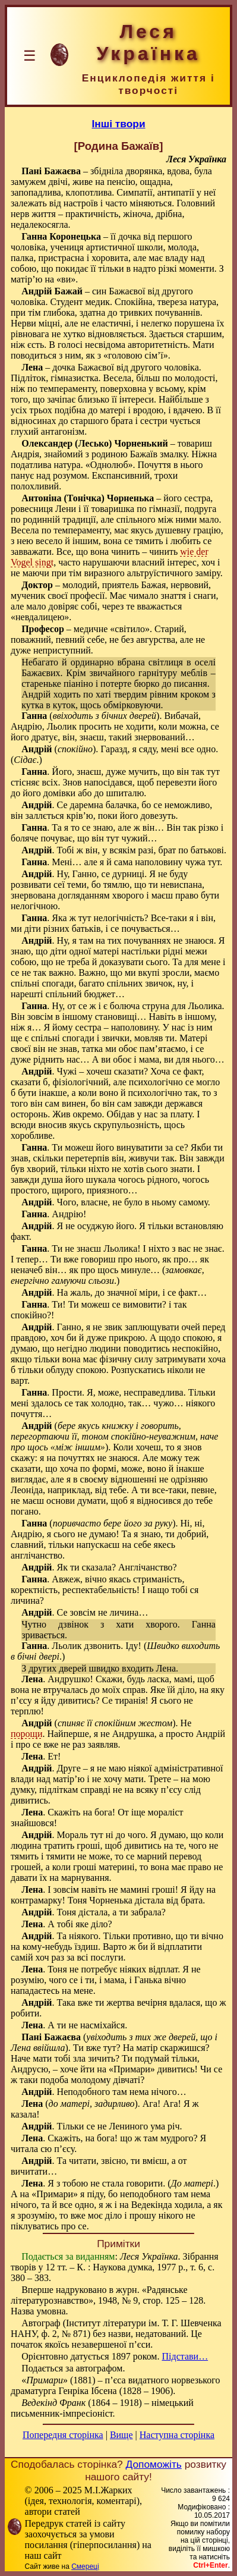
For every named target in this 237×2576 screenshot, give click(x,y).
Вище (121, 2435)
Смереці (85, 2566)
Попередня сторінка (63, 2435)
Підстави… (185, 2356)
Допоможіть (154, 2464)
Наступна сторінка (177, 2435)
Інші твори (118, 124)
